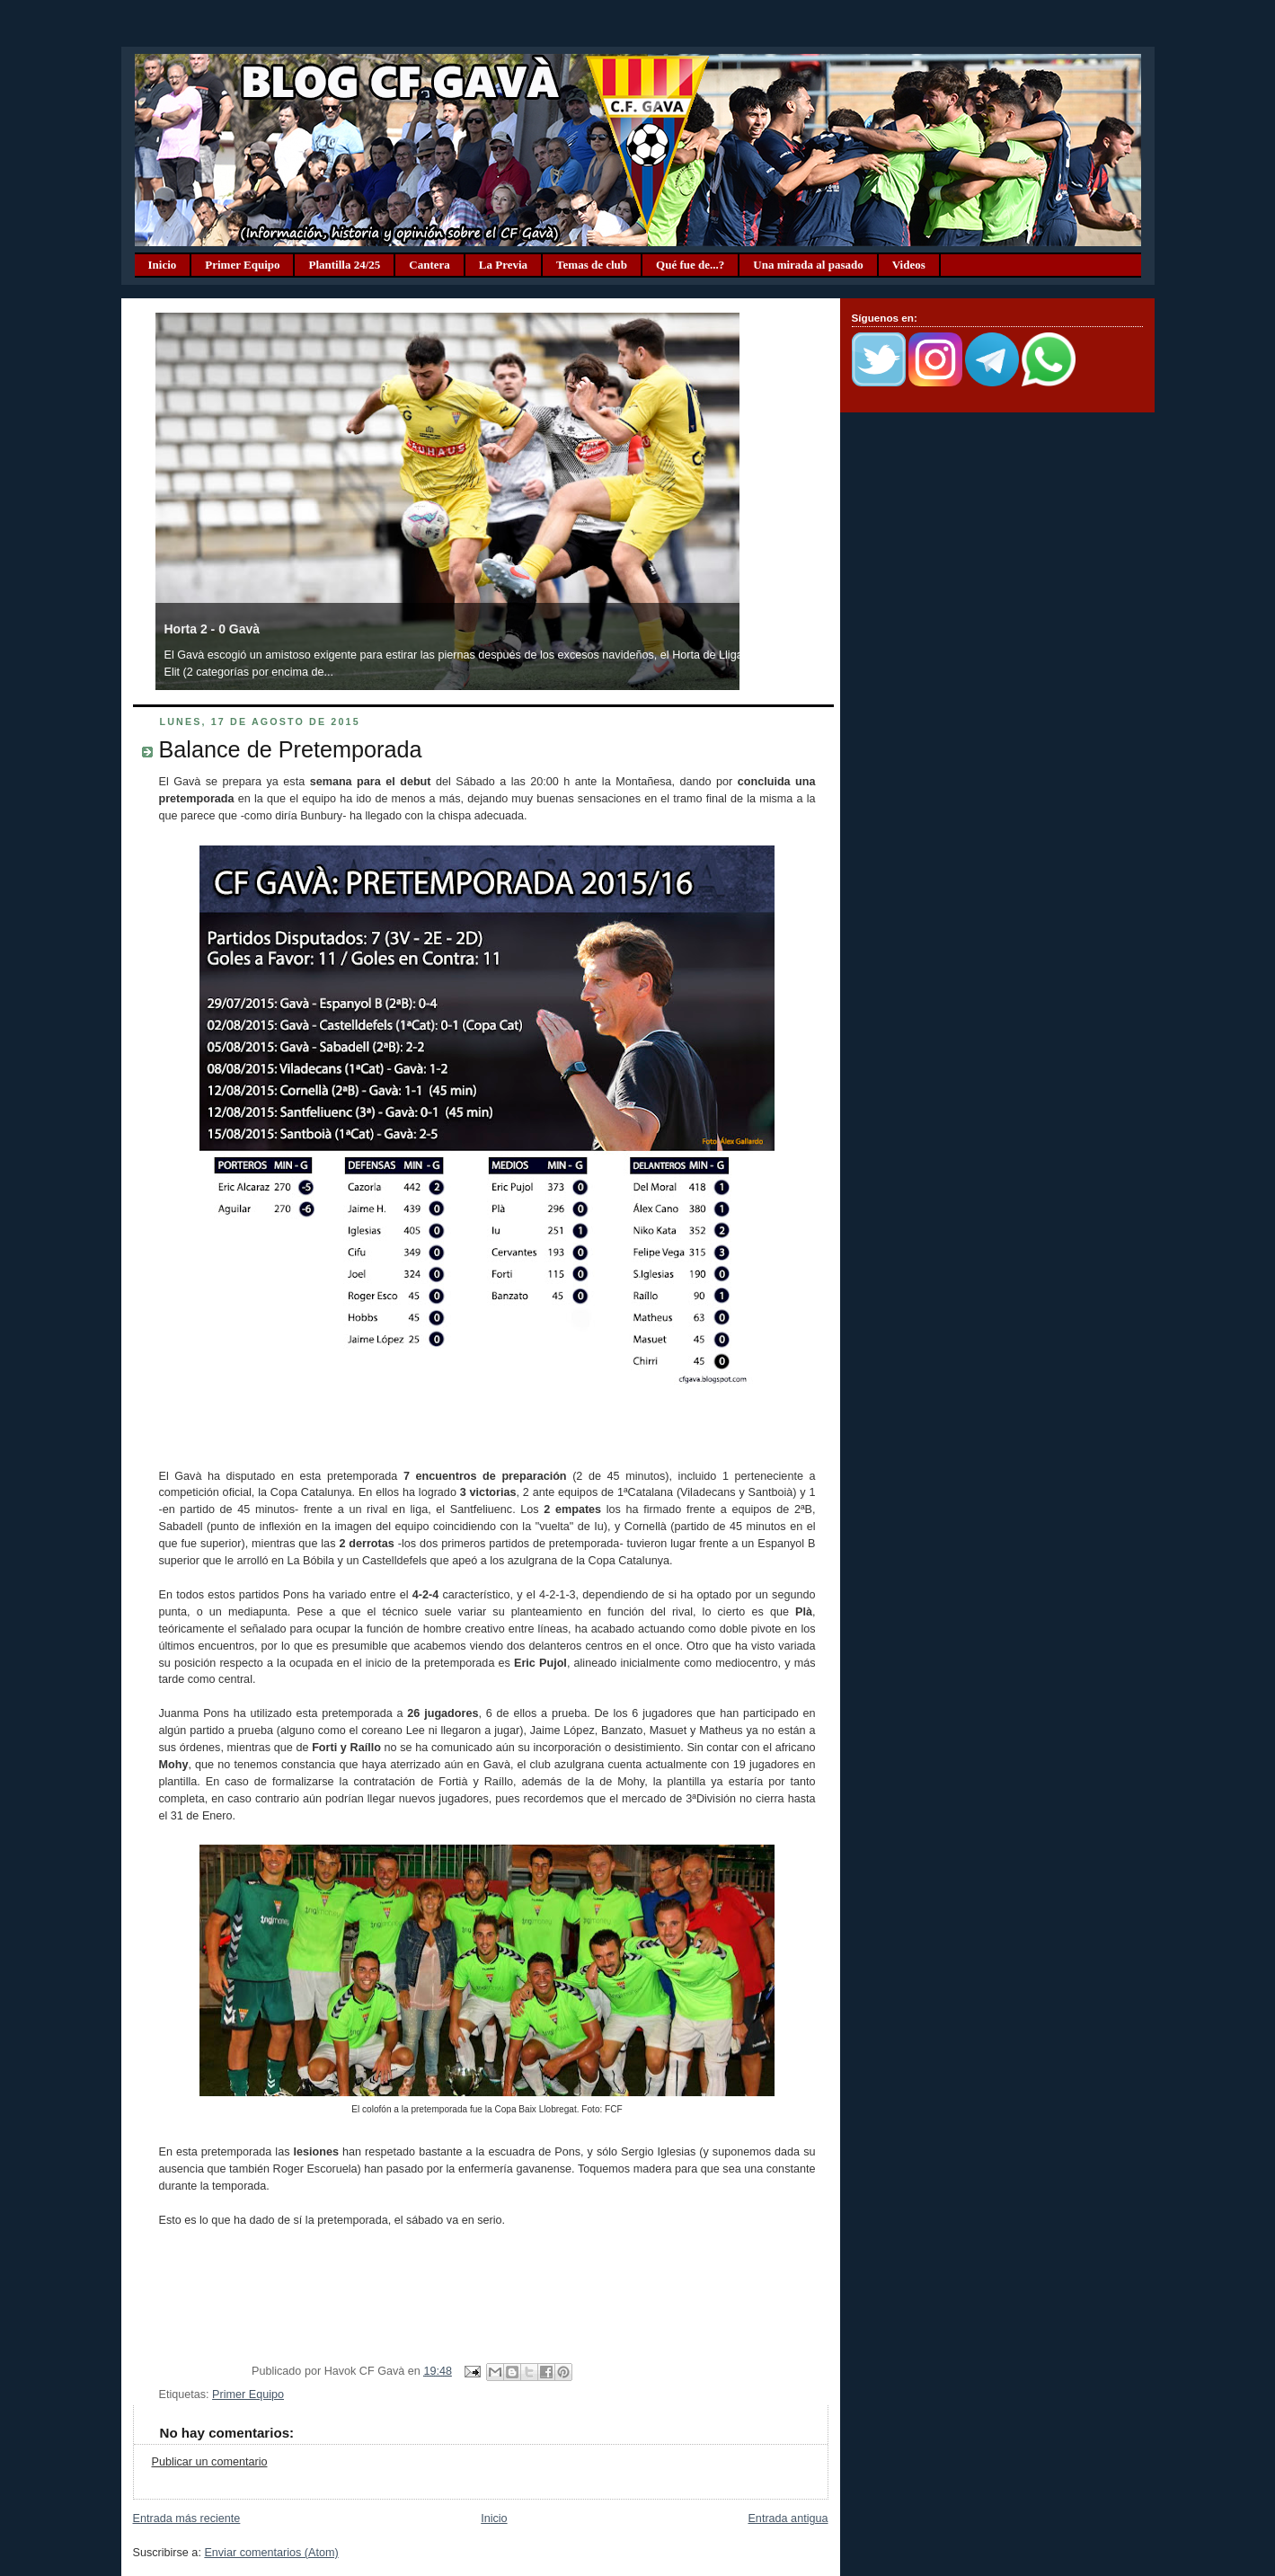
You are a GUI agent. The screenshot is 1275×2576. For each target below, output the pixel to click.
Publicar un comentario (210, 2462)
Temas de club (591, 264)
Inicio (162, 264)
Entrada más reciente (187, 2518)
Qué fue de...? (690, 264)
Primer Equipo (242, 264)
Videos (908, 264)
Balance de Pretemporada (290, 749)
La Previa (503, 264)
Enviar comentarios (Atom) (271, 2552)
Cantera (429, 264)
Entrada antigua (788, 2518)
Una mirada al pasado (808, 264)
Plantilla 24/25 (344, 264)
